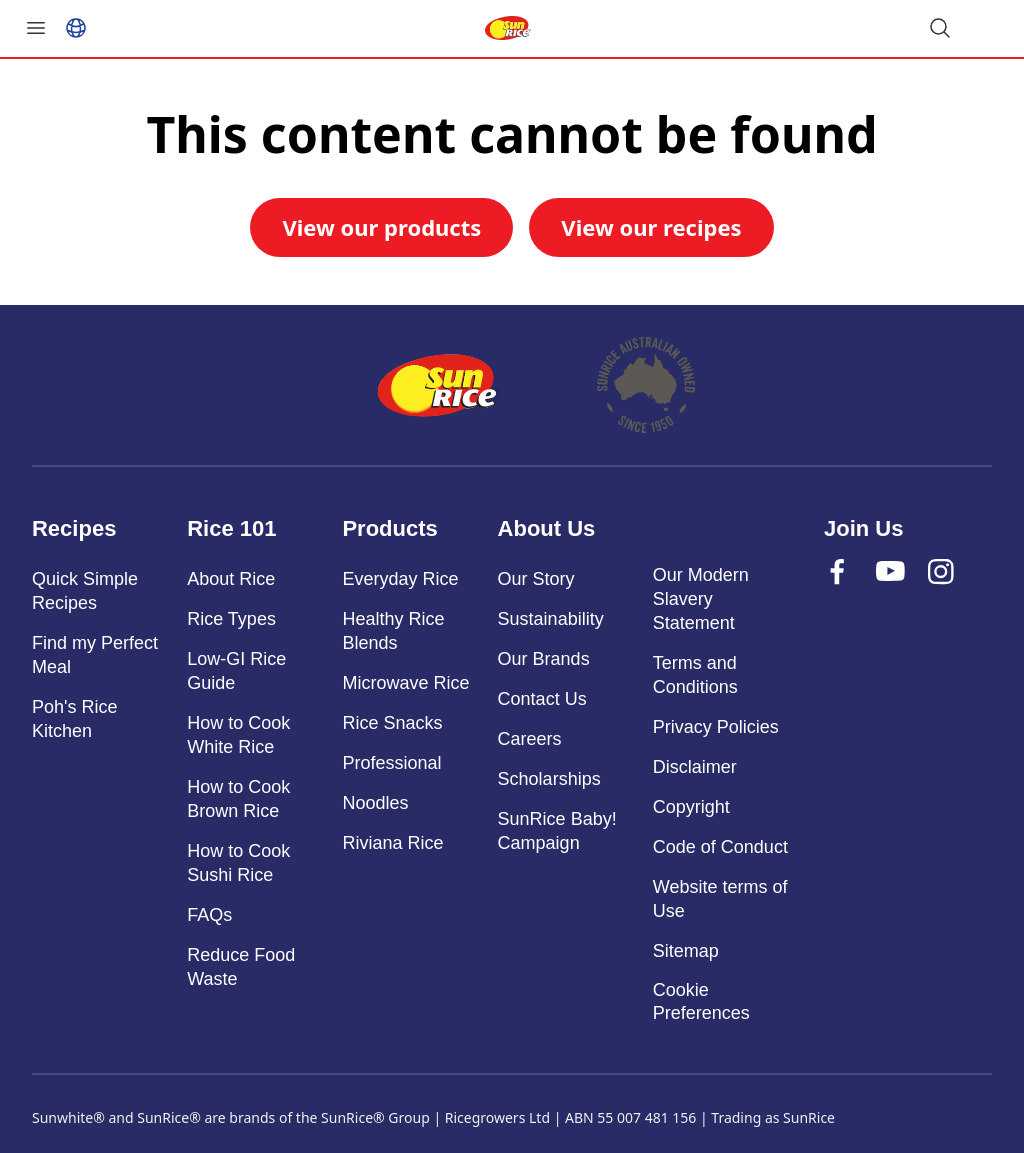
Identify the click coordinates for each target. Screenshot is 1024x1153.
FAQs (209, 915)
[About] (646, 385)
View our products (381, 227)
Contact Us (542, 699)
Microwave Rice (405, 683)
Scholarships (549, 779)
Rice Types (231, 619)
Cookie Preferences (701, 1001)
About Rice (231, 579)
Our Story (536, 579)
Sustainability (551, 619)
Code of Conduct (720, 847)
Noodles (375, 803)
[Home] (439, 385)
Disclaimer (695, 767)
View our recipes (651, 227)
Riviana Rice (392, 843)
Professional (391, 763)
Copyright (691, 807)
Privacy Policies (716, 727)
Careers (530, 739)
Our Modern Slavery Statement (701, 599)
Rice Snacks (392, 723)
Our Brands (544, 659)
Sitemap (686, 951)
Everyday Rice (400, 579)
